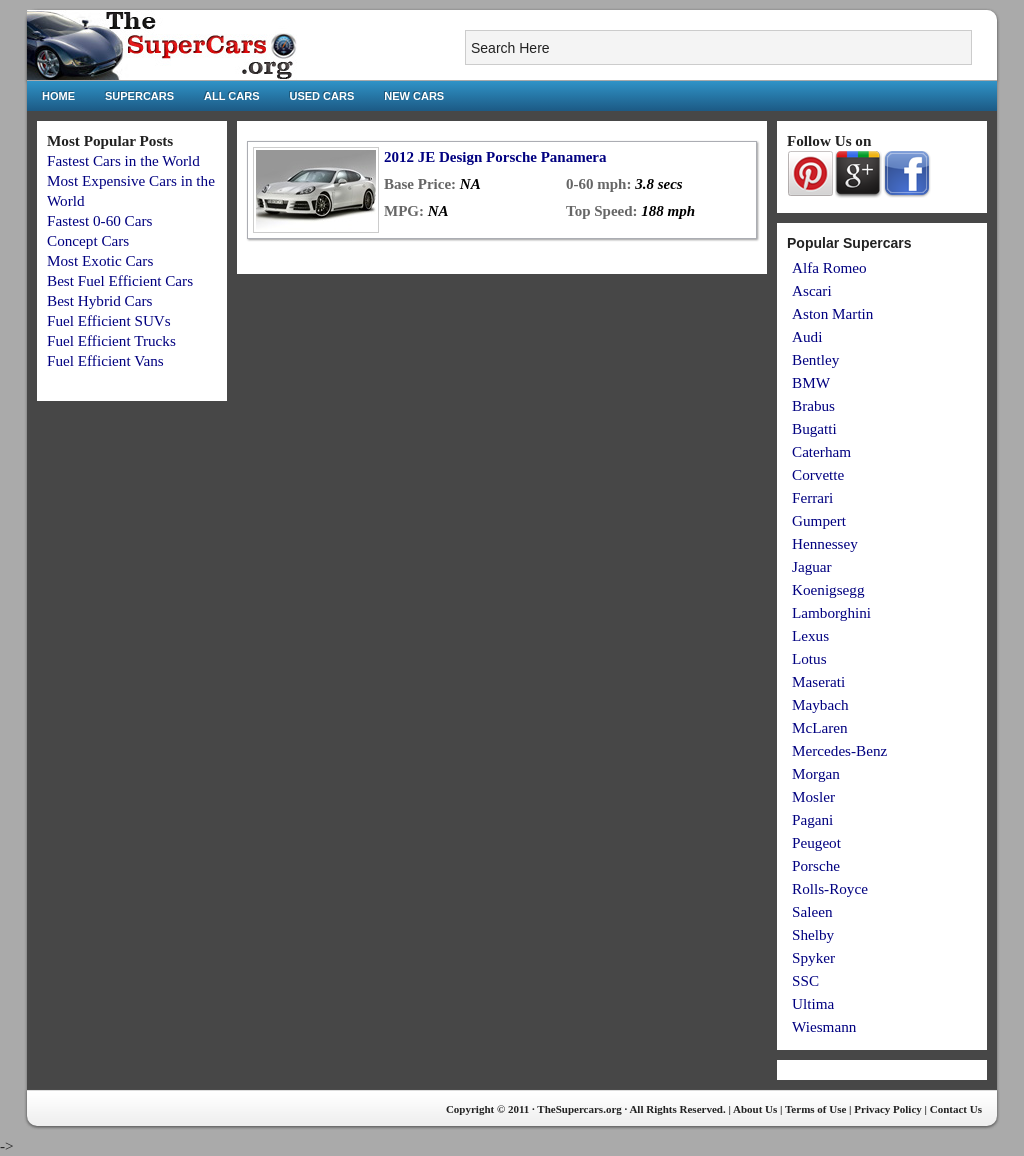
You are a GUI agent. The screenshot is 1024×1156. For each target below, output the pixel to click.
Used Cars (322, 96)
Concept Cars (88, 240)
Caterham (821, 451)
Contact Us (956, 1109)
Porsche (816, 865)
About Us (755, 1109)
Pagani (812, 819)
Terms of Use (815, 1109)
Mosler (813, 796)
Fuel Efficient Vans (105, 360)
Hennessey (825, 543)
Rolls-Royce (830, 888)
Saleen (812, 911)
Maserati (818, 681)
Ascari (812, 290)
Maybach (820, 704)
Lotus (809, 658)
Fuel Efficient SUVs (109, 320)
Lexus (810, 635)
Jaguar (812, 566)
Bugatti (814, 428)
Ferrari (812, 497)
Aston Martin (832, 313)
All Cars (231, 96)
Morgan (816, 773)
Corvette (818, 474)
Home (58, 96)
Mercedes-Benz (839, 750)
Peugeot (816, 842)
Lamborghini (831, 612)
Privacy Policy (888, 1109)
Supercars (139, 96)
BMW (811, 382)
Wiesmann (824, 1026)
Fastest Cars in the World (123, 160)
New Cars (414, 96)
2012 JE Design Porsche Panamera (495, 157)
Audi (807, 336)
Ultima (813, 1003)
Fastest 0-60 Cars (99, 220)
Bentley (815, 359)
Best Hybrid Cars (99, 300)
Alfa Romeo (829, 267)
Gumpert (819, 520)
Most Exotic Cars (100, 260)
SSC (805, 980)
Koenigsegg (828, 589)
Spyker (813, 957)
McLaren (820, 727)
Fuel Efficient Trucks (111, 340)
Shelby (813, 934)
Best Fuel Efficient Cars (120, 280)
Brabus (813, 405)
